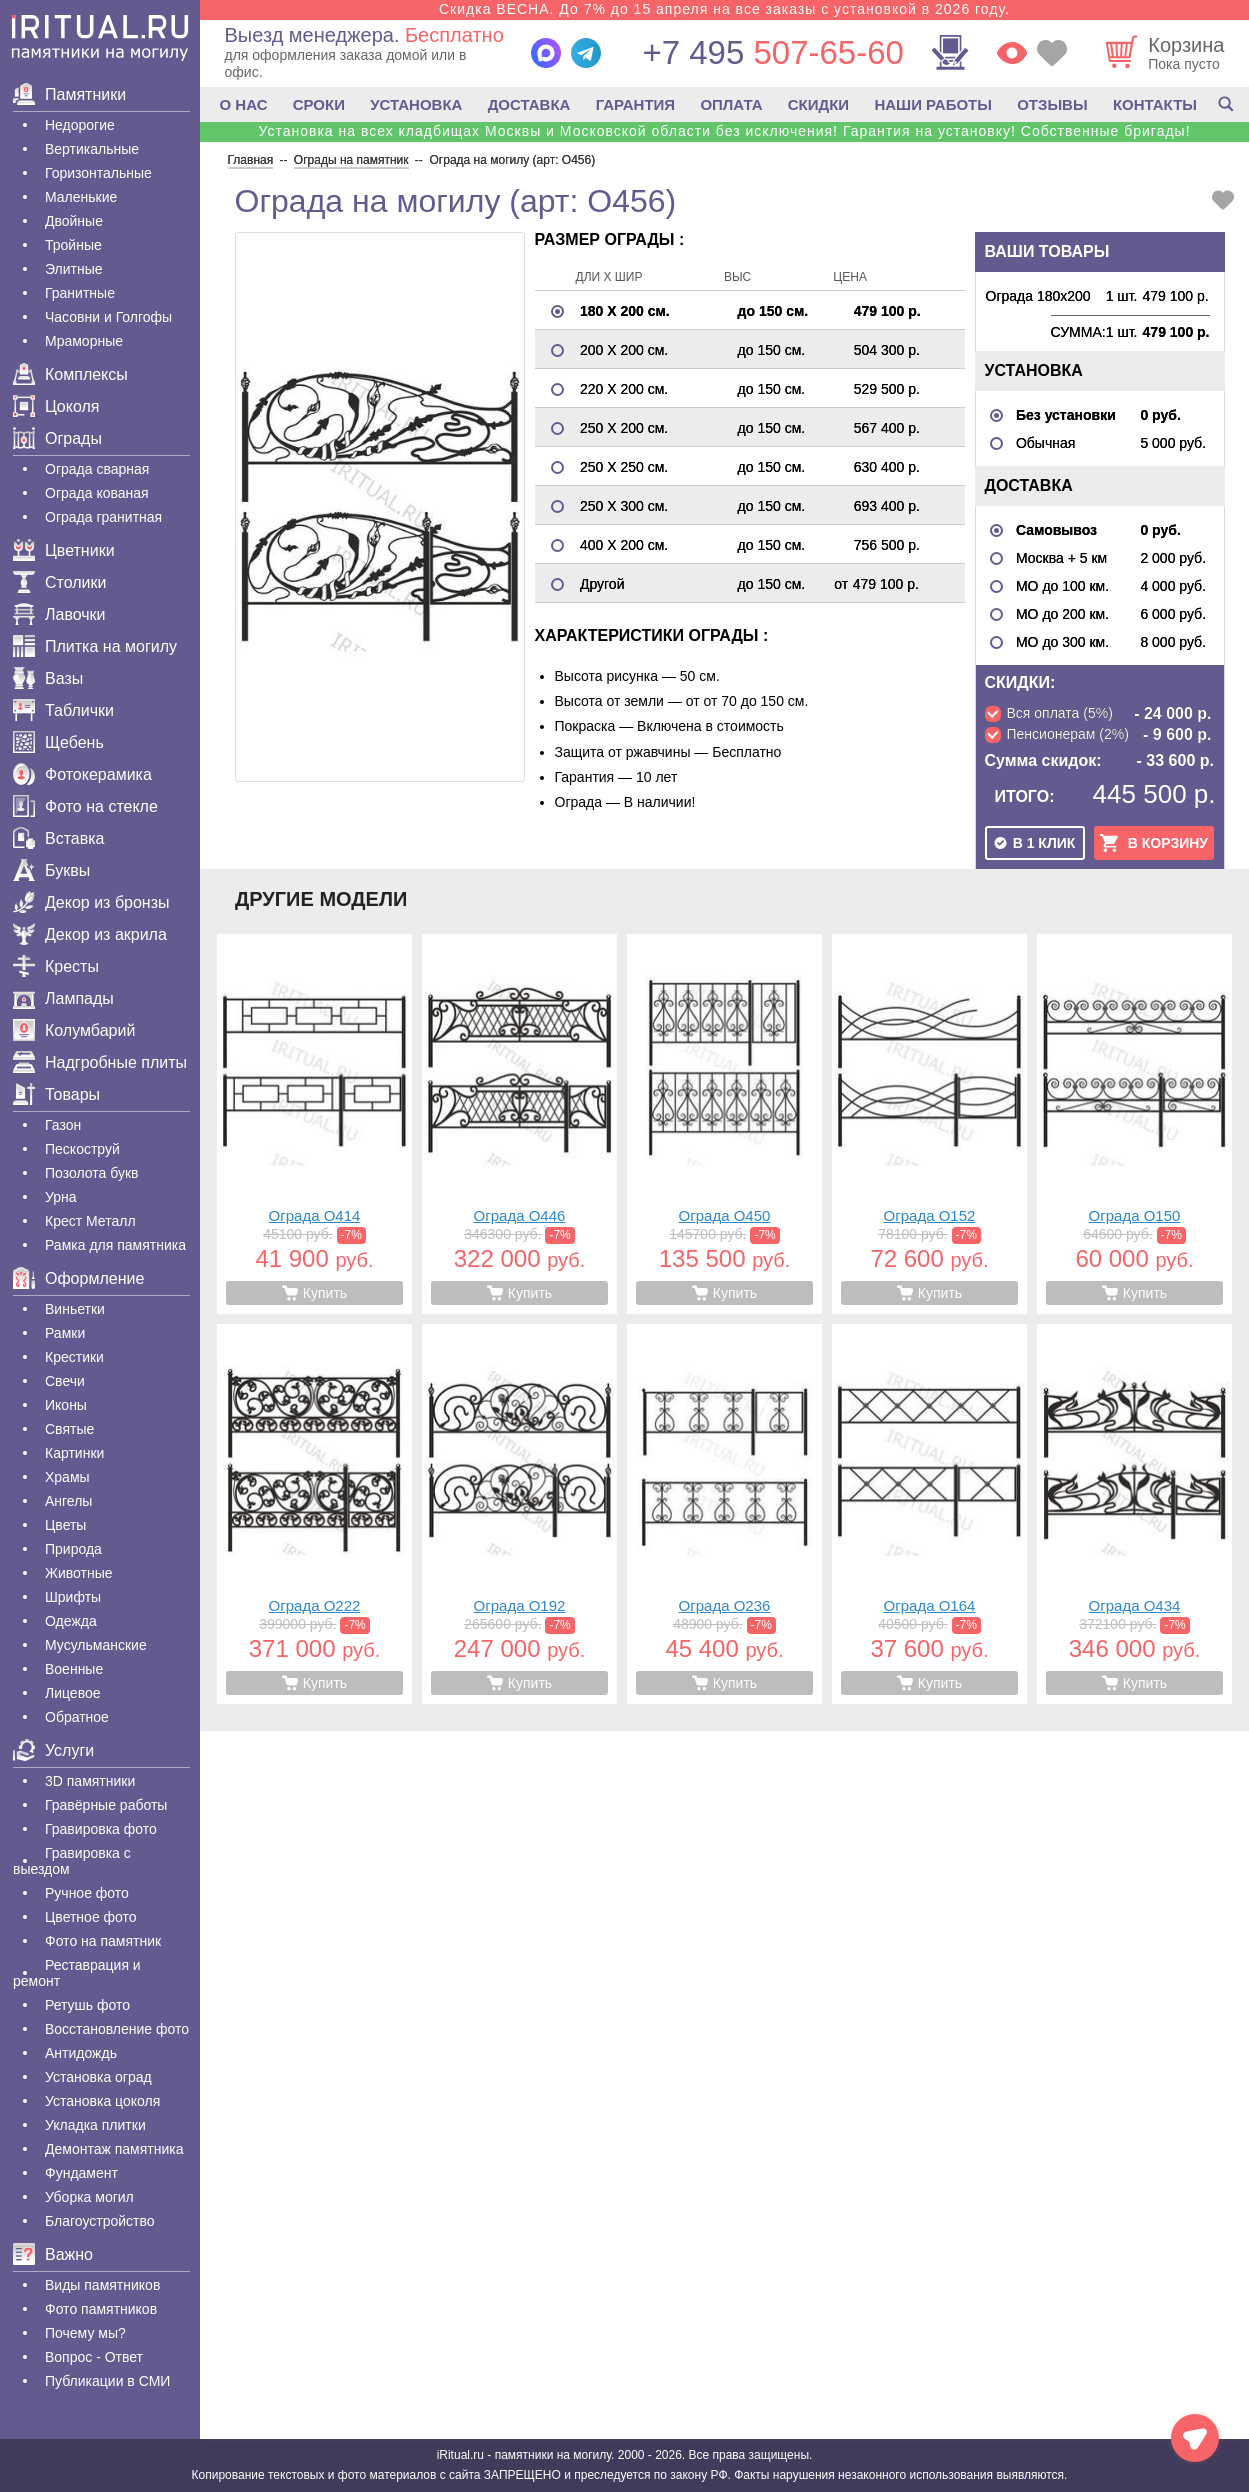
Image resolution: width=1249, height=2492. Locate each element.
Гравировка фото (101, 1829)
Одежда (71, 1621)
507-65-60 (772, 52)
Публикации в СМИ (107, 2381)
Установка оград (98, 2077)
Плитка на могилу (95, 646)
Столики (59, 582)
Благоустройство (100, 2221)
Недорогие (80, 125)
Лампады (63, 998)
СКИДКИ (818, 104)
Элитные (74, 269)
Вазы (48, 678)
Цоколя (56, 406)
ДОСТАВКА (529, 104)
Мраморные (84, 341)
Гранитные (80, 293)
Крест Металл (90, 1221)
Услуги (53, 1750)
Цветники (64, 550)
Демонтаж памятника (114, 2149)
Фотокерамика (82, 774)
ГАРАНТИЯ (635, 104)
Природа (73, 1549)
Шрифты (73, 1597)
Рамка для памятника (115, 1245)
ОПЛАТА (731, 104)
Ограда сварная (97, 469)
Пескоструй (82, 1149)
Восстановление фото (117, 2029)
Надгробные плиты (100, 1062)
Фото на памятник (103, 1941)
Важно (53, 2254)
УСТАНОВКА (416, 104)
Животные (79, 1573)
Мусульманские (96, 1645)
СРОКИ (319, 104)
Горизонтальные (98, 173)
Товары (56, 1094)
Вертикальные (92, 149)
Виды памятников (102, 2285)
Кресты (56, 966)
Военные (74, 1669)
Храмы (67, 1477)
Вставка (58, 838)
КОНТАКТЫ (1155, 104)
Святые (69, 1429)
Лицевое (73, 1693)
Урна (61, 1197)
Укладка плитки (95, 2125)
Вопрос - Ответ (94, 2357)
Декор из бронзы (91, 902)
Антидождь (81, 2053)
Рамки (65, 1333)
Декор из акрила (90, 934)
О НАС (244, 104)
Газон (63, 1125)
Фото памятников (101, 2309)
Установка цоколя (102, 2101)
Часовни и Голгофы (108, 317)
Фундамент (81, 2173)
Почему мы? (85, 2333)
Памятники (69, 94)
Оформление (78, 1278)
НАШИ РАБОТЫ (933, 104)
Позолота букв (91, 1173)
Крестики (74, 1357)
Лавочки (59, 614)
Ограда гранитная (103, 517)
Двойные (74, 221)
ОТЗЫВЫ (1052, 104)
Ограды (57, 438)
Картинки (74, 1453)
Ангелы (68, 1501)
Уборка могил (89, 2197)
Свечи (65, 1381)
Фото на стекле (85, 806)
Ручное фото (87, 1893)
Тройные (73, 245)
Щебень (58, 742)
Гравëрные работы (106, 1805)
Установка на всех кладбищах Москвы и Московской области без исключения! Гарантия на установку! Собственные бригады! (724, 131)
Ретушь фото (87, 2005)
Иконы (66, 1405)
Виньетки (75, 1309)
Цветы (65, 1525)
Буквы (51, 870)
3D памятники (90, 1781)
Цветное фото (91, 1917)
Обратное (77, 1717)
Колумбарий (74, 1030)
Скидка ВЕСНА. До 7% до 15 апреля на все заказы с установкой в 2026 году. (724, 9)
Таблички (63, 710)
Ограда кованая (97, 493)
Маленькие (81, 197)
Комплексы (70, 374)
